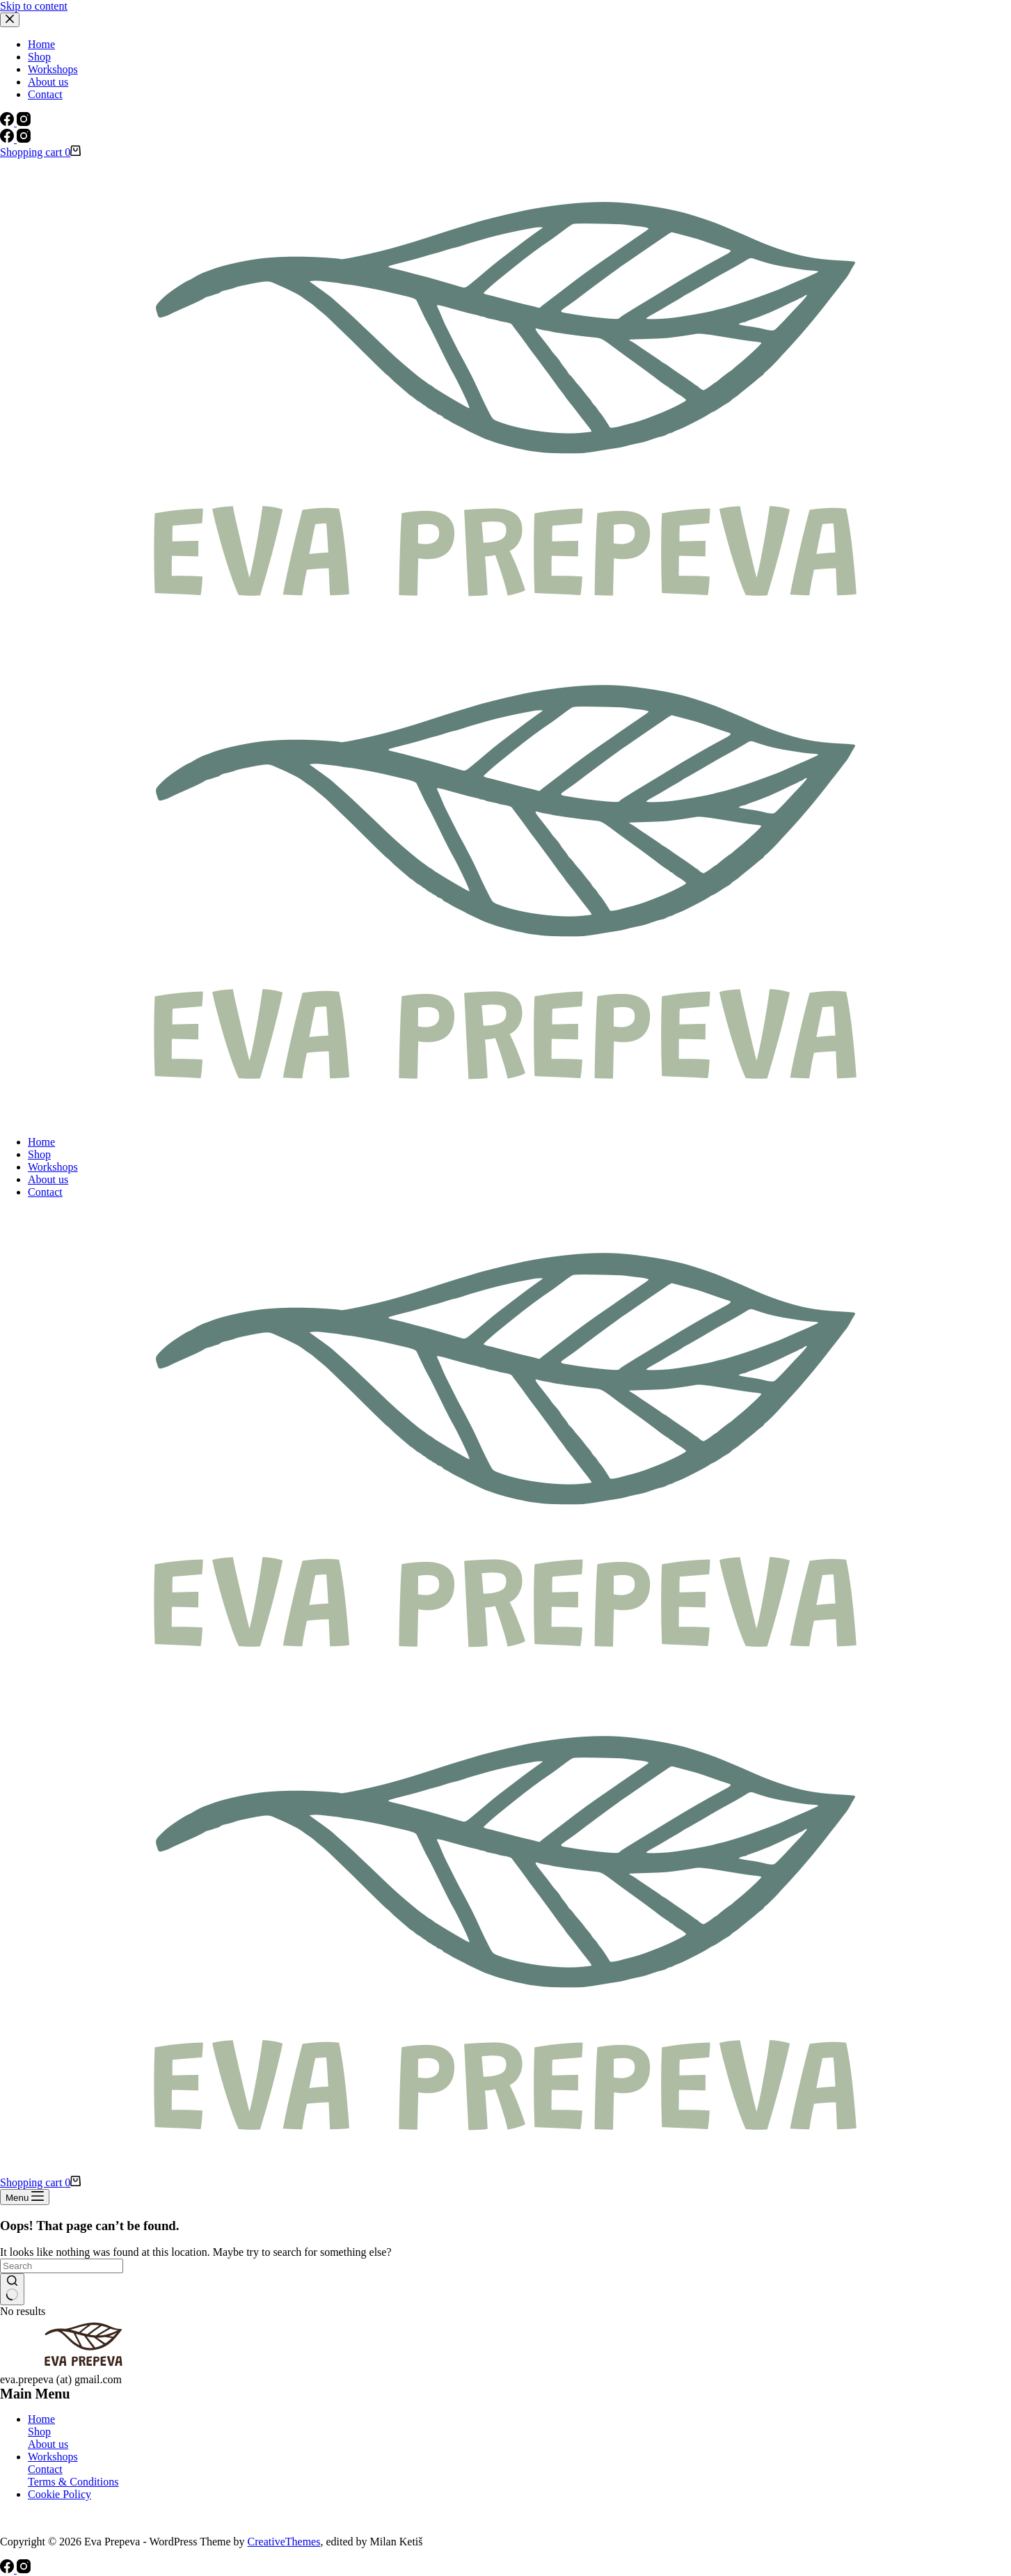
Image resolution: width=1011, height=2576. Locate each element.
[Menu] (24, 2197)
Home (41, 1142)
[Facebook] (8, 139)
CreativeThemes (284, 2541)
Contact (45, 1192)
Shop (39, 1154)
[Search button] (12, 2289)
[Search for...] (61, 2266)
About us (48, 1179)
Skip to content (33, 6)
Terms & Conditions (73, 2482)
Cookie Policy (59, 2494)
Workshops (53, 1167)
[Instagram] (24, 139)
